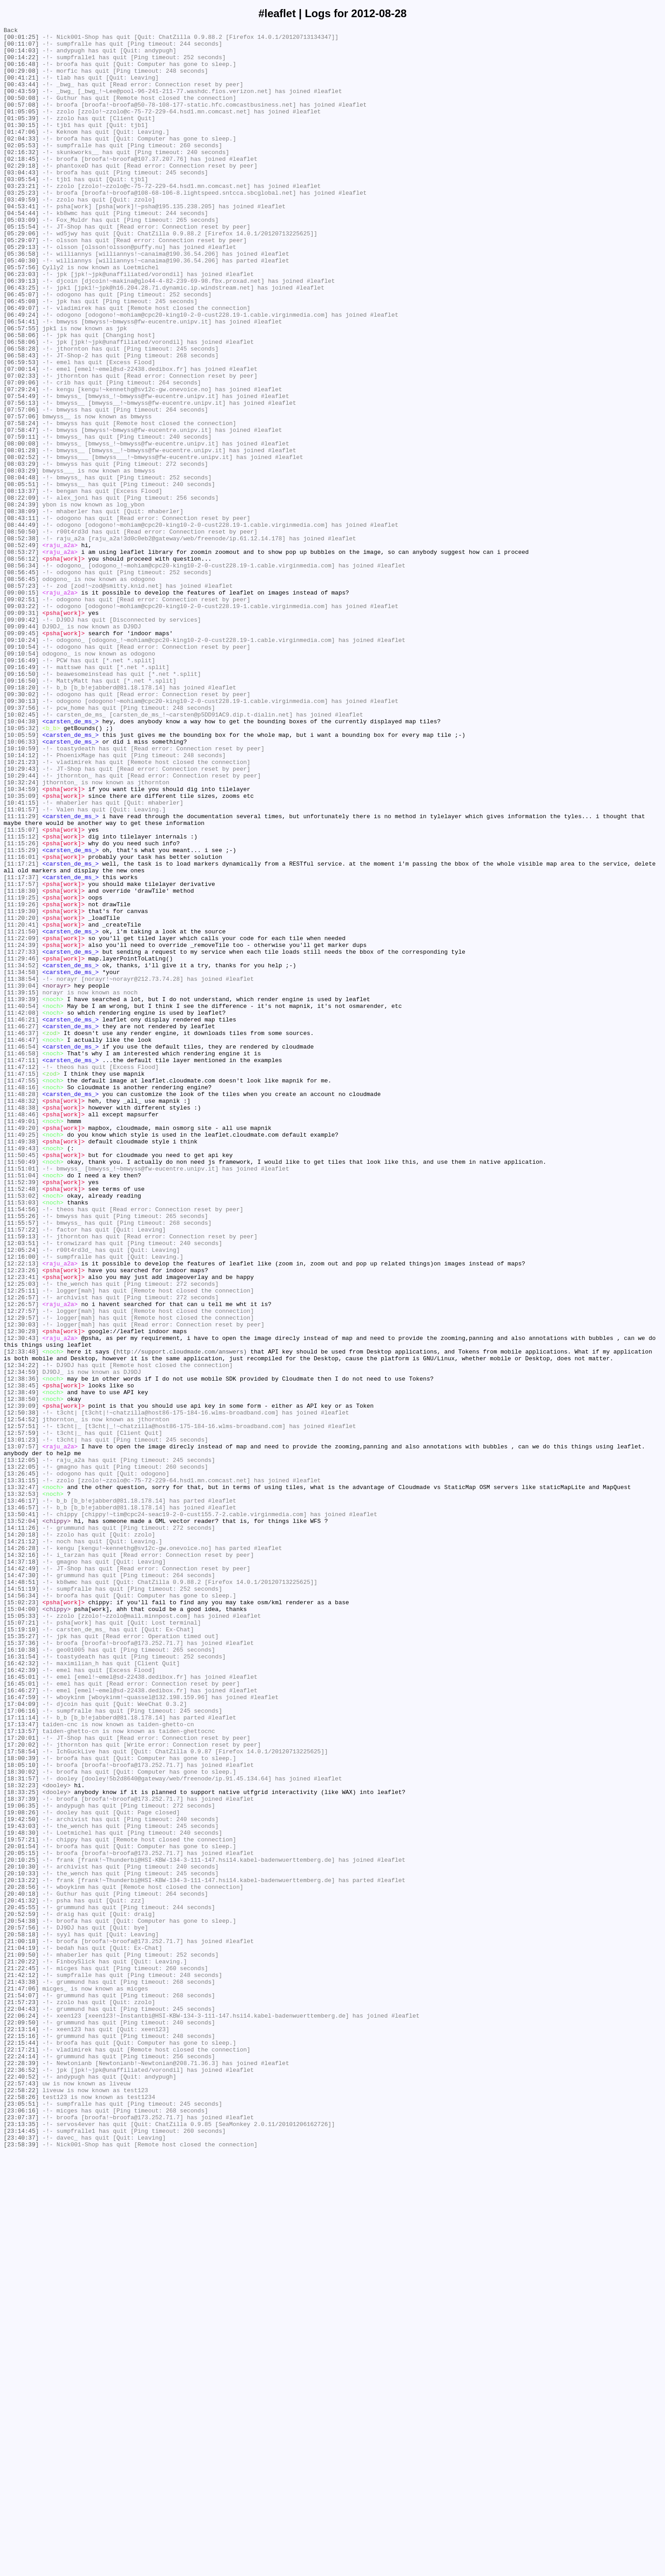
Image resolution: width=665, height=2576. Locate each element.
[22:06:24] (21, 2414)
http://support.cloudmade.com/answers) (182, 1617)
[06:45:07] (21, 348)
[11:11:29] (21, 974)
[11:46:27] (21, 1226)
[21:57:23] (21, 2397)
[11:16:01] (21, 1023)
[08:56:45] (21, 682)
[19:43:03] (21, 2186)
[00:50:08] (21, 112)
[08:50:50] (21, 633)
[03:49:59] (21, 234)
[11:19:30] (21, 1088)
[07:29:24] (21, 462)
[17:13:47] (21, 2064)
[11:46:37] (21, 1235)
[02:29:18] (21, 194)
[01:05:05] (21, 129)
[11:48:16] (21, 1300)
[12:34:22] (21, 1633)
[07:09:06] (21, 454)
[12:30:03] (21, 1584)
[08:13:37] (21, 584)
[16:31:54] (21, 1983)
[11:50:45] (21, 1381)
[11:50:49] (21, 1389)
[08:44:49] (21, 625)
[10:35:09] (21, 950)
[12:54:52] (21, 1698)
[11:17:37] (21, 1048)
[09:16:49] (21, 787)
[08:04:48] (21, 568)
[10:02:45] (21, 852)
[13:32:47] (21, 1779)
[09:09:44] (21, 747)
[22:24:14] (21, 2463)
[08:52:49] (21, 649)
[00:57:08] (21, 121)
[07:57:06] (21, 486)
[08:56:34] (21, 674)
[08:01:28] (21, 535)
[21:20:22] (21, 2349)
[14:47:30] (21, 1885)
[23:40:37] (21, 2560)
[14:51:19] (21, 1901)
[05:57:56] (21, 316)
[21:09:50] (21, 2341)
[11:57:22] (21, 1470)
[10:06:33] (21, 885)
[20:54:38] (21, 2300)
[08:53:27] (21, 657)
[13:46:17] (21, 1796)
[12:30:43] (21, 1601)
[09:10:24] (21, 763)
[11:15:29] (21, 1015)
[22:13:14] (21, 2430)
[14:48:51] (21, 1893)
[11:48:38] (21, 1324)
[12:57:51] (21, 1706)
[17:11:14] (21, 2056)
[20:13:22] (21, 2251)
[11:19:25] (21, 1072)
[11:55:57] (21, 1462)
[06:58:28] (21, 413)
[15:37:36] (21, 1966)
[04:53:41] (21, 243)
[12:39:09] (21, 1682)
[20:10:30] (21, 2235)
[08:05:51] (21, 576)
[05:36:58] (21, 299)
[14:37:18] (21, 1869)
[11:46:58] (21, 1259)
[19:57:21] (21, 2202)
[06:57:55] (21, 389)
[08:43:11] (21, 617)
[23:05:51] (21, 2519)
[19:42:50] (21, 2178)
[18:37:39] (21, 2154)
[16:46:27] (21, 2023)
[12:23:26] (21, 1519)
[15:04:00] (21, 1926)
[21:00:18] (21, 2324)
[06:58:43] (21, 421)
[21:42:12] (21, 2365)
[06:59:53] (21, 430)
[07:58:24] (21, 503)
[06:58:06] (21, 397)
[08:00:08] (21, 527)
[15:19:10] (21, 1950)
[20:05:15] (21, 2219)
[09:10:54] (21, 771)
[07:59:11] (21, 519)
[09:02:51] (21, 714)
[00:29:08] (21, 80)
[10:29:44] (21, 926)
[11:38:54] (21, 1170)
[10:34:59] (21, 942)
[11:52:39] (21, 1414)
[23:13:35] (21, 2544)
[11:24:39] (21, 1129)
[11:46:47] (21, 1243)
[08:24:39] (21, 600)
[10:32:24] (21, 934)
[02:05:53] (21, 169)
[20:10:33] (21, 2243)
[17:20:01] (21, 2080)
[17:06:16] (21, 2048)
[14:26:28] (21, 1853)
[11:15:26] (21, 1007)
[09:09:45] (21, 755)
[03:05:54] (21, 210)
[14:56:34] (21, 1910)
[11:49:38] (21, 1365)
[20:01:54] (21, 2210)
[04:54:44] (21, 251)
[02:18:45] (21, 186)
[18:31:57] (21, 2129)
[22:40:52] (21, 2487)
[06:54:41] (21, 381)
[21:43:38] (21, 2373)
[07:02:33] (21, 446)
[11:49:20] (21, 1348)
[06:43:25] (21, 340)
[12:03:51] (21, 1487)
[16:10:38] (21, 1975)
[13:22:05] (21, 1755)
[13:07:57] (21, 1731)
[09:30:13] (21, 836)
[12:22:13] (21, 1511)
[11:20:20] (21, 1096)
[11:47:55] (21, 1292)
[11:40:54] (21, 1202)
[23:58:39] (21, 2568)
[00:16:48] (21, 72)
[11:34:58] (21, 1161)
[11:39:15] (21, 1186)
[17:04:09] (21, 2040)
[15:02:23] (21, 1918)
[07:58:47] (21, 511)
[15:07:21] (21, 1942)
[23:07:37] (21, 2536)
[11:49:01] (21, 1340)
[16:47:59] (21, 2032)
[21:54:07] (21, 2389)
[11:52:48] (21, 1422)
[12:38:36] (21, 1649)
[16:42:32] (21, 1991)
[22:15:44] (21, 2446)
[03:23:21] (21, 218)
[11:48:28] (21, 1308)
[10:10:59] (21, 893)
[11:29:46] (21, 1145)
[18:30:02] (21, 2121)
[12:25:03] (21, 1536)
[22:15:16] (21, 2438)
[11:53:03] (21, 1438)
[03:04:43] (21, 202)
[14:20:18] (21, 1836)
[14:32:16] (21, 1861)
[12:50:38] (21, 1690)
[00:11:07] (21, 47)
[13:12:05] (21, 1747)
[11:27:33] (21, 1137)
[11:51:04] (21, 1405)
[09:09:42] (21, 739)
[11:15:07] (21, 991)
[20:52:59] (21, 2292)
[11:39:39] (21, 1194)
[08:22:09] (21, 592)
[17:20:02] (21, 2088)
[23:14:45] (21, 2552)
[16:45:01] (21, 2007)
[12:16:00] (21, 1503)
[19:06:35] (21, 2162)
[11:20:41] (21, 1105)
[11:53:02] (21, 1430)
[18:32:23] (21, 2137)
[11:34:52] (21, 1153)
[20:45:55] (21, 2284)
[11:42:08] (21, 1210)
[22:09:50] (21, 2422)
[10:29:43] (21, 917)
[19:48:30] (21, 2194)
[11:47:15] (21, 1283)
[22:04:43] (21, 2406)
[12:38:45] (21, 1657)
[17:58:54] (21, 2097)
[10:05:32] (21, 869)
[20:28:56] (21, 2259)
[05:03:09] (21, 259)
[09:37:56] (21, 844)
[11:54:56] (21, 1446)
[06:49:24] (21, 373)
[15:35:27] (21, 1958)
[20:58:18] (21, 2316)
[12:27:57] (21, 1568)
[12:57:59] (21, 1714)
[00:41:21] (21, 88)
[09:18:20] (21, 820)
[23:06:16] (21, 2528)
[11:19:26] (21, 1080)
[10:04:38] (21, 861)
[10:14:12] (21, 901)
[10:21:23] (21, 909)
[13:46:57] (21, 1804)
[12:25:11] (21, 1544)
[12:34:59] (21, 1641)
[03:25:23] (21, 226)
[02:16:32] (21, 177)
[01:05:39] (21, 137)
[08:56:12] (21, 665)
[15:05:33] (21, 1934)
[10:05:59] (21, 877)
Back (11, 31)
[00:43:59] (21, 104)
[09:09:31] (21, 730)
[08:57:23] (21, 698)
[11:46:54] (21, 1251)
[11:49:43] (21, 1373)
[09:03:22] (21, 722)
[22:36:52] (21, 2479)
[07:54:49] (21, 470)
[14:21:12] (21, 1845)
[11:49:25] (21, 1357)
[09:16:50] (21, 804)
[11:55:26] (21, 1454)
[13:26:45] (21, 1763)
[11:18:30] (21, 1064)
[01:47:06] (21, 153)
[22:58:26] (21, 2511)
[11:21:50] (21, 1113)
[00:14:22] (21, 64)
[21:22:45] (21, 2357)
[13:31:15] (21, 1771)
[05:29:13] (21, 291)
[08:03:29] (21, 552)
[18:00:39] (21, 2105)
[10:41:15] (21, 958)
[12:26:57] (21, 1552)
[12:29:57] (21, 1576)
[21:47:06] (21, 2381)
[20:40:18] (21, 2267)
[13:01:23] (21, 1723)
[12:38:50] (21, 1674)
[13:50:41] (21, 1812)
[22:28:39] (21, 2471)
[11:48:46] (21, 1332)
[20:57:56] (21, 2308)
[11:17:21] (21, 1031)
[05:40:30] (21, 308)
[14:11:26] (21, 1828)
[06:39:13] (21, 332)
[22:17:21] (21, 2454)
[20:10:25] (21, 2227)
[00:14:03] (21, 56)
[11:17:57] (21, 1056)
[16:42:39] (21, 1999)
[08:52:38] (21, 641)
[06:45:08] (21, 356)
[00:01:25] (21, 39)
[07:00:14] (21, 438)
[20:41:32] (21, 2276)
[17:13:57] (21, 2072)
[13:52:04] (21, 1820)
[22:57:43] (21, 2495)
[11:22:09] (21, 1121)
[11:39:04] (21, 1178)
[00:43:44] (21, 96)
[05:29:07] (21, 283)
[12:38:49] (21, 1666)
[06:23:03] (21, 324)
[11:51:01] (21, 1397)
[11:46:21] (21, 1218)
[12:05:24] (21, 1495)
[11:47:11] (21, 1267)
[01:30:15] (21, 145)
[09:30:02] (21, 828)
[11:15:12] (21, 999)
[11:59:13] (21, 1479)
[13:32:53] (21, 1788)
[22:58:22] (21, 2503)
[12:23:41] (21, 1527)
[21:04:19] (21, 2332)
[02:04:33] (21, 161)
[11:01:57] (21, 966)
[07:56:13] (21, 478)
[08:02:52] (21, 543)
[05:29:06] (21, 275)
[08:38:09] (21, 608)
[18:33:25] (21, 2145)
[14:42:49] (21, 1877)
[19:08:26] (21, 2170)
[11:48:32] (21, 1316)
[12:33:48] (21, 1617)
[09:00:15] (21, 706)
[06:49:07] (21, 365)
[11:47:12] (21, 1275)
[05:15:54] (21, 267)
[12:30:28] (21, 1592)
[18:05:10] (21, 2113)
